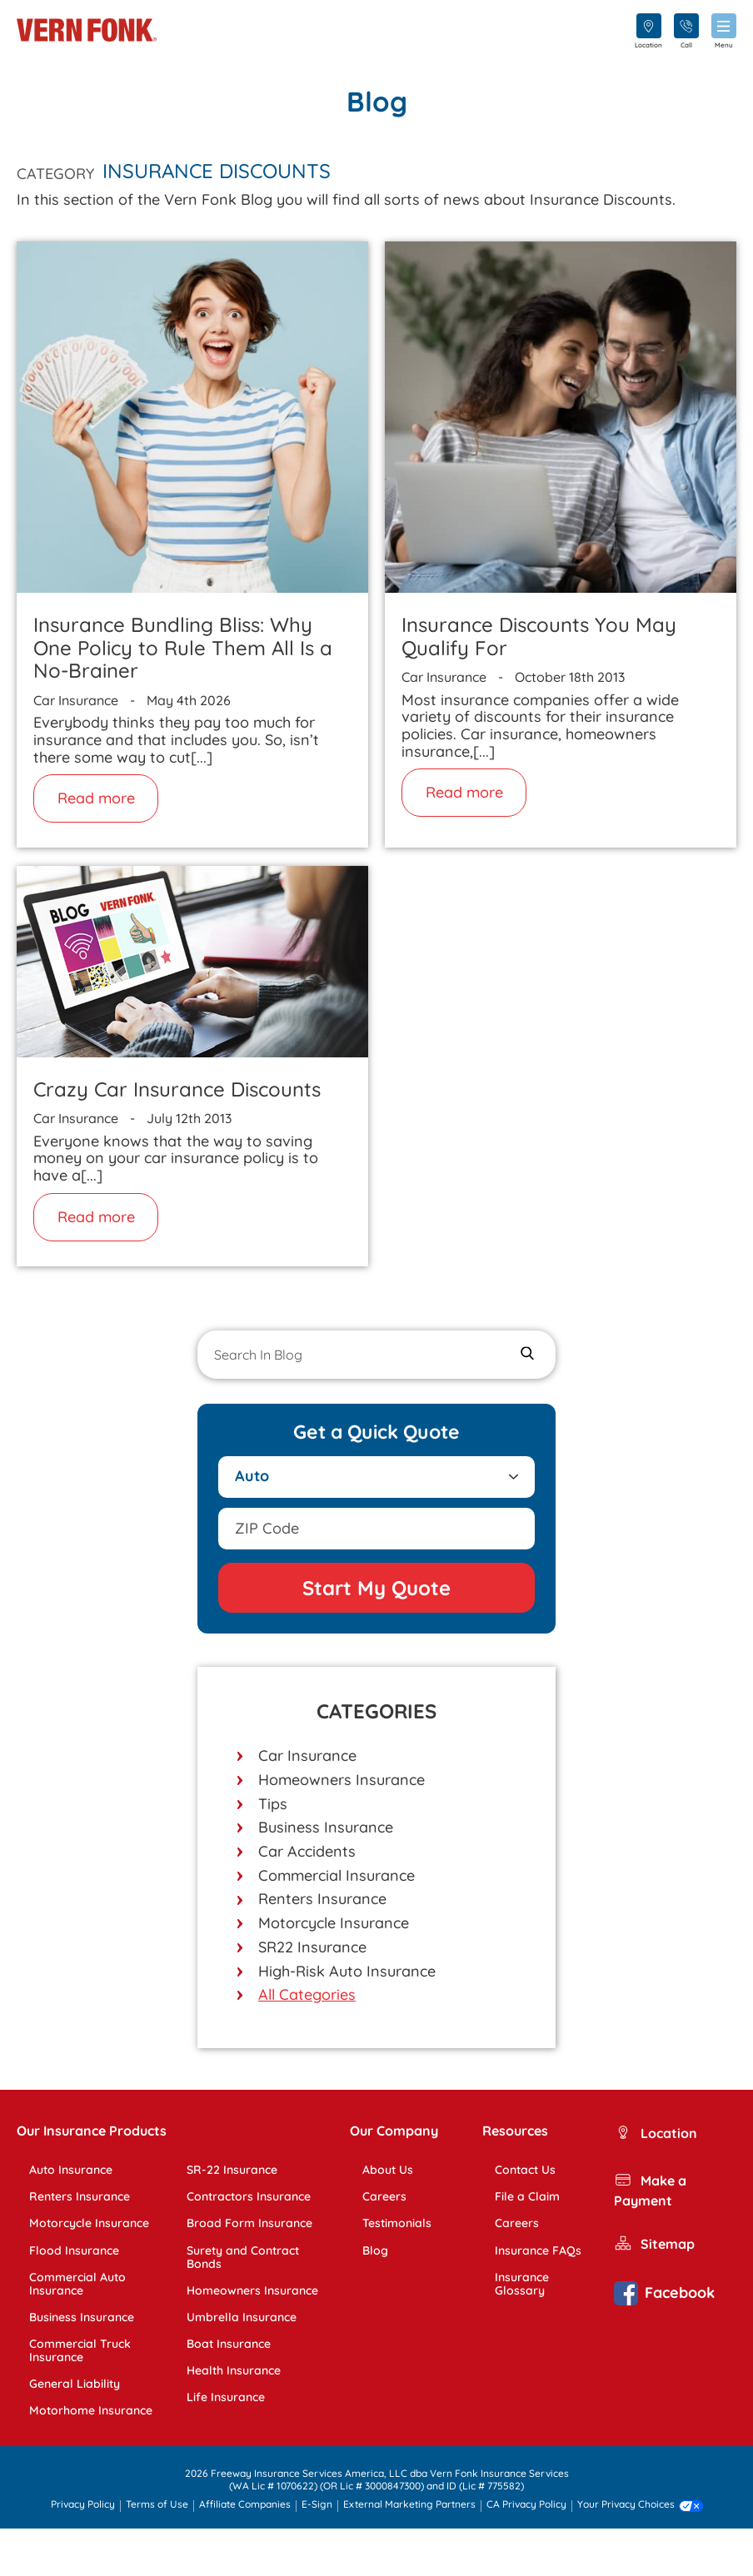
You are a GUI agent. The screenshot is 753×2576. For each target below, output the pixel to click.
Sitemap (654, 2245)
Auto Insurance (70, 2169)
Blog (375, 2250)
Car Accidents (307, 1851)
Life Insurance (226, 2397)
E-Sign (317, 2505)
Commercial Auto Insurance (77, 2283)
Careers (384, 2196)
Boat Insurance (229, 2343)
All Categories (307, 1994)
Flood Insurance (74, 2250)
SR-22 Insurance (232, 2169)
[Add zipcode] (376, 1528)
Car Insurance (307, 1755)
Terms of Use (157, 2505)
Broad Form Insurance (249, 2223)
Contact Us (525, 2169)
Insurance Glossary (522, 2283)
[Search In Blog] (376, 1354)
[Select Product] (376, 1477)
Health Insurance (234, 2370)
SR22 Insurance (312, 1947)
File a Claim (527, 2196)
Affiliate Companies (245, 2505)
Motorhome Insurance (90, 2410)
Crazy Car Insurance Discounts (177, 1089)
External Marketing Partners (409, 2505)
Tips (272, 1803)
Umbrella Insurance (242, 2317)
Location (655, 2134)
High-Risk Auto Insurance (347, 1971)
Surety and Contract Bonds (243, 2257)
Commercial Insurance (336, 1875)
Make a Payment (650, 2190)
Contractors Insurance (249, 2196)
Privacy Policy (83, 2505)
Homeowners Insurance (341, 1779)
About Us (387, 2169)
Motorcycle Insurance (333, 1922)
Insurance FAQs (538, 2250)
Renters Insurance (322, 1898)
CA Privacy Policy (526, 2505)
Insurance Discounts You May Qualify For (538, 636)
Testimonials (396, 2223)
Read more (96, 798)
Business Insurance (325, 1827)
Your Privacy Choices (640, 2506)
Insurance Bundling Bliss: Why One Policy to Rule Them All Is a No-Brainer (182, 647)
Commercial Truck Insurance (80, 2350)
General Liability (74, 2383)
